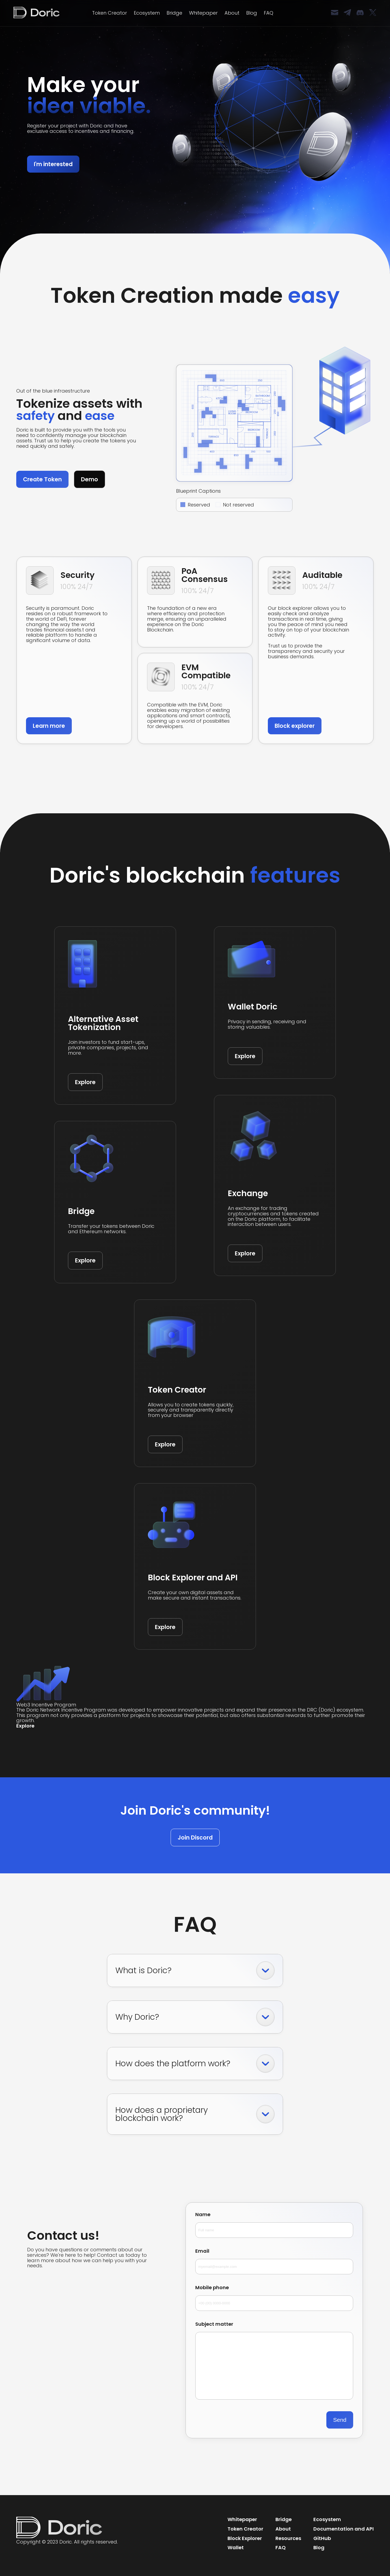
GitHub (322, 2538)
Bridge (174, 13)
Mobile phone (274, 2298)
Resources (288, 2538)
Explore (85, 1082)
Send (339, 2420)
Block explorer (295, 726)
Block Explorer (244, 2538)
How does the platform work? (195, 2063)
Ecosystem (147, 13)
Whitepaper (203, 13)
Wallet (235, 2547)
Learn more (49, 726)
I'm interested (53, 164)
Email (274, 2261)
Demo (89, 479)
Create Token (42, 479)
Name (274, 2225)
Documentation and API (343, 2528)
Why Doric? (195, 2017)
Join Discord (195, 1837)
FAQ (268, 13)
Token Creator (109, 13)
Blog (251, 13)
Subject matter (274, 2361)
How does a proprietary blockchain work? (195, 2114)
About (232, 13)
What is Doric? (195, 1970)
